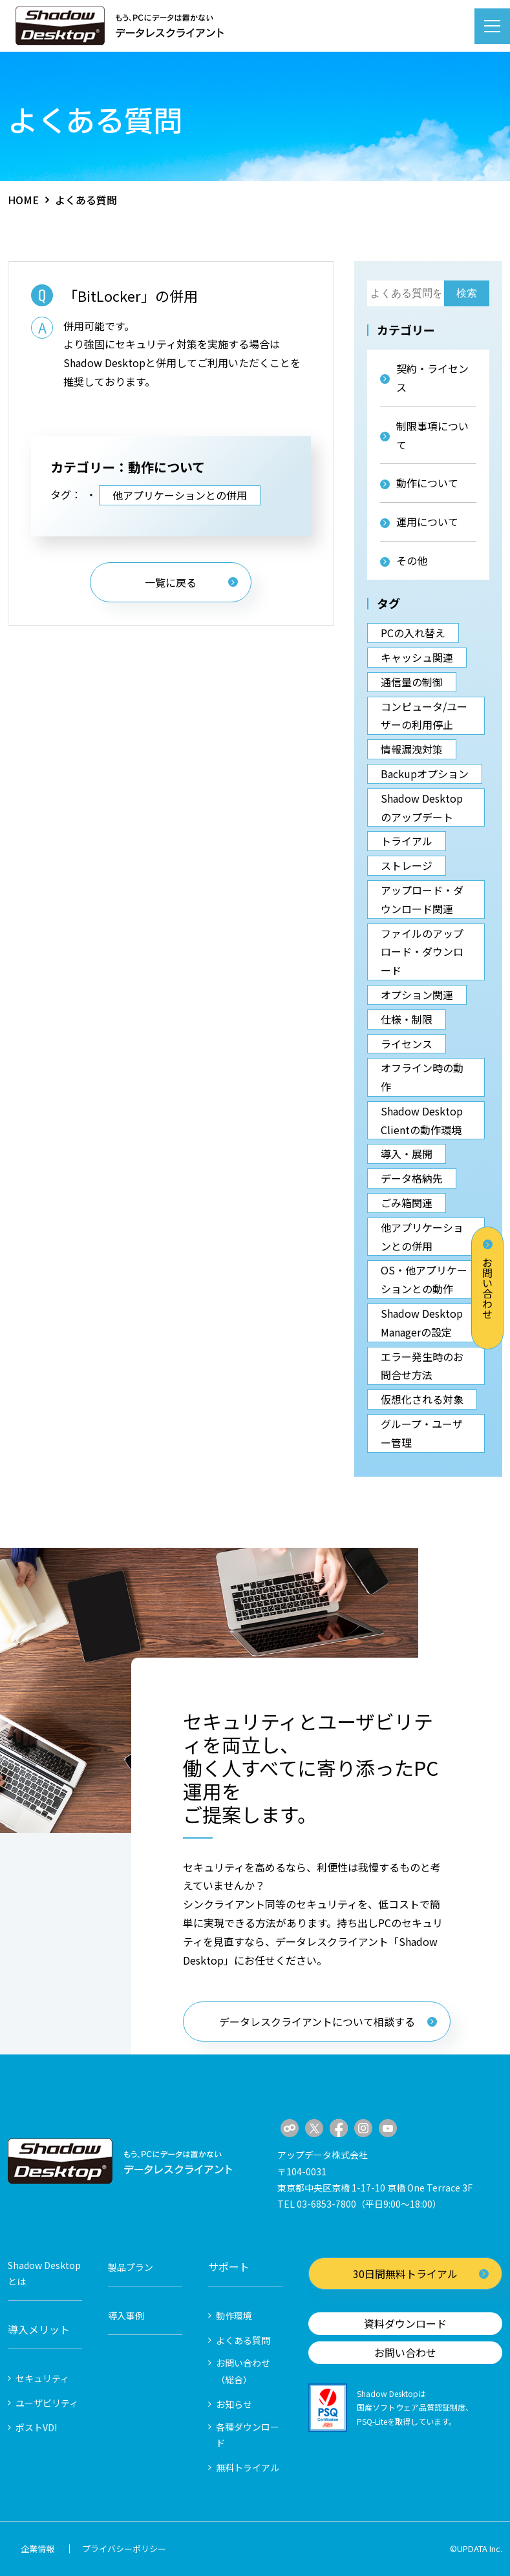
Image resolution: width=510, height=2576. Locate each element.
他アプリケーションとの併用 (179, 495)
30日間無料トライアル (421, 2273)
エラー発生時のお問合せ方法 (422, 1366)
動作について (419, 483)
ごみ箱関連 (406, 1202)
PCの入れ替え (413, 632)
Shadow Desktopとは (44, 2273)
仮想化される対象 (422, 1399)
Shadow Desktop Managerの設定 (422, 1322)
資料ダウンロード (405, 2323)
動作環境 (234, 2315)
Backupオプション (425, 773)
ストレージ (406, 865)
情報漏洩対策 (412, 749)
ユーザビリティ (47, 2402)
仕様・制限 (406, 1019)
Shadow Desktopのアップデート (422, 807)
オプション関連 (417, 994)
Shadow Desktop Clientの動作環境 (422, 1120)
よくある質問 (243, 2340)
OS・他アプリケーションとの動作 (424, 1279)
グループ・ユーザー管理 (422, 1433)
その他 (403, 560)
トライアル (406, 841)
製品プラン (130, 2267)
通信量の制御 (412, 682)
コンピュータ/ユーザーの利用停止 (424, 716)
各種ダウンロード (247, 2434)
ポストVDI (36, 2427)
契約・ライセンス (424, 378)
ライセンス (406, 1043)
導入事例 (126, 2315)
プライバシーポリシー (124, 2548)
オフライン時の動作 (422, 1077)
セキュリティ (42, 2378)
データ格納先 (412, 1178)
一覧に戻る (191, 582)
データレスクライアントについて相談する (328, 2021)
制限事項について (424, 435)
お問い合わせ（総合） (243, 2370)
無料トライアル (247, 2467)
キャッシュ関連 (417, 657)
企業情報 (37, 2548)
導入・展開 (406, 1153)
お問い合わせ (487, 1279)
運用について (419, 521)
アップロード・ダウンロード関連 (422, 899)
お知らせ (234, 2404)
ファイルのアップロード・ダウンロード (422, 951)
